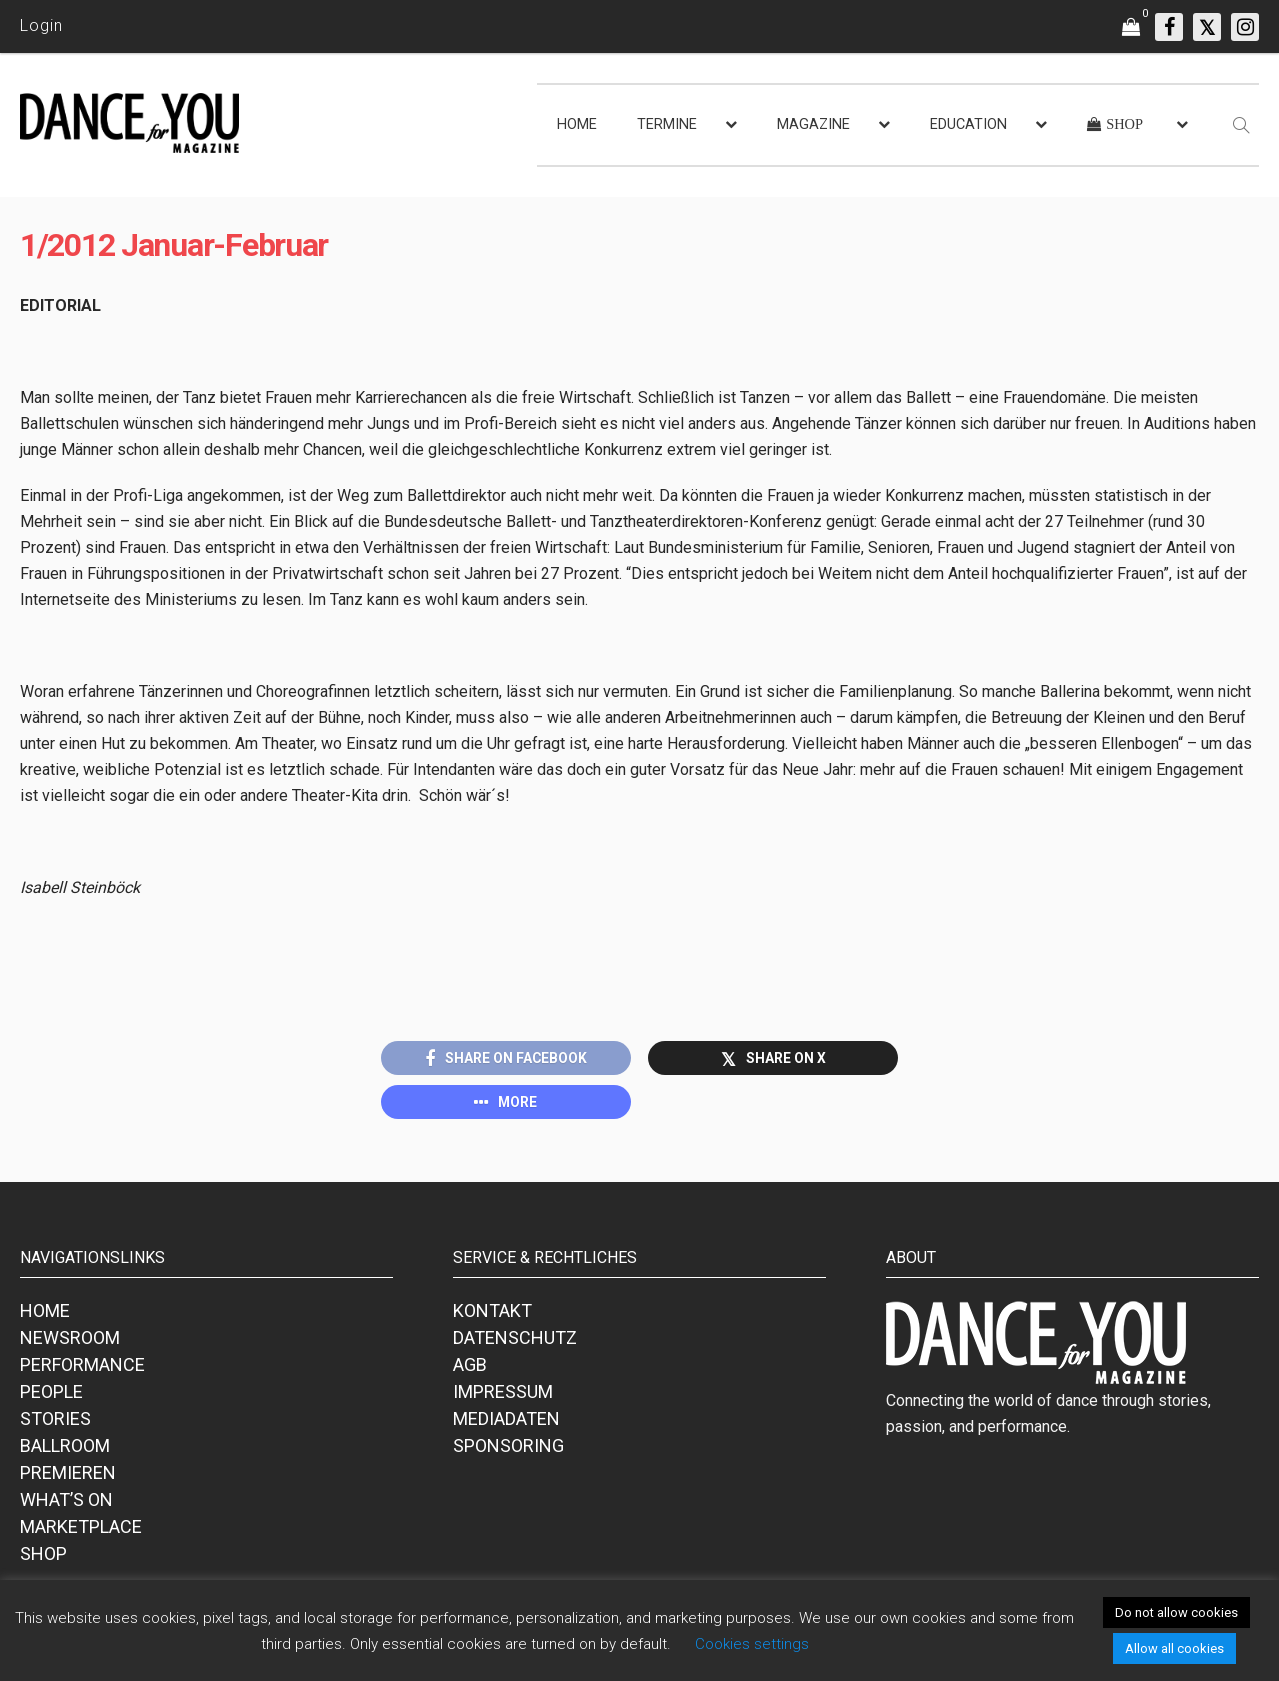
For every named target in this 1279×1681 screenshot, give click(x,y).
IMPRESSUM (503, 1394)
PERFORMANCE (82, 1367)
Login (41, 25)
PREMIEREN (68, 1475)
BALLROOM (65, 1448)
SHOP (43, 1556)
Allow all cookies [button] (1174, 1648)
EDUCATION (968, 124)
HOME (577, 124)
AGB (470, 1367)
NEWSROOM (70, 1340)
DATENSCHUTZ (515, 1340)
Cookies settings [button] (752, 1644)
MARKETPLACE (81, 1529)
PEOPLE (51, 1394)
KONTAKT (492, 1313)
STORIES (55, 1421)
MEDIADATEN (506, 1421)
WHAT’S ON (66, 1502)
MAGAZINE (813, 124)
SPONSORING (508, 1448)
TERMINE (667, 124)
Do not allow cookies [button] (1176, 1612)
